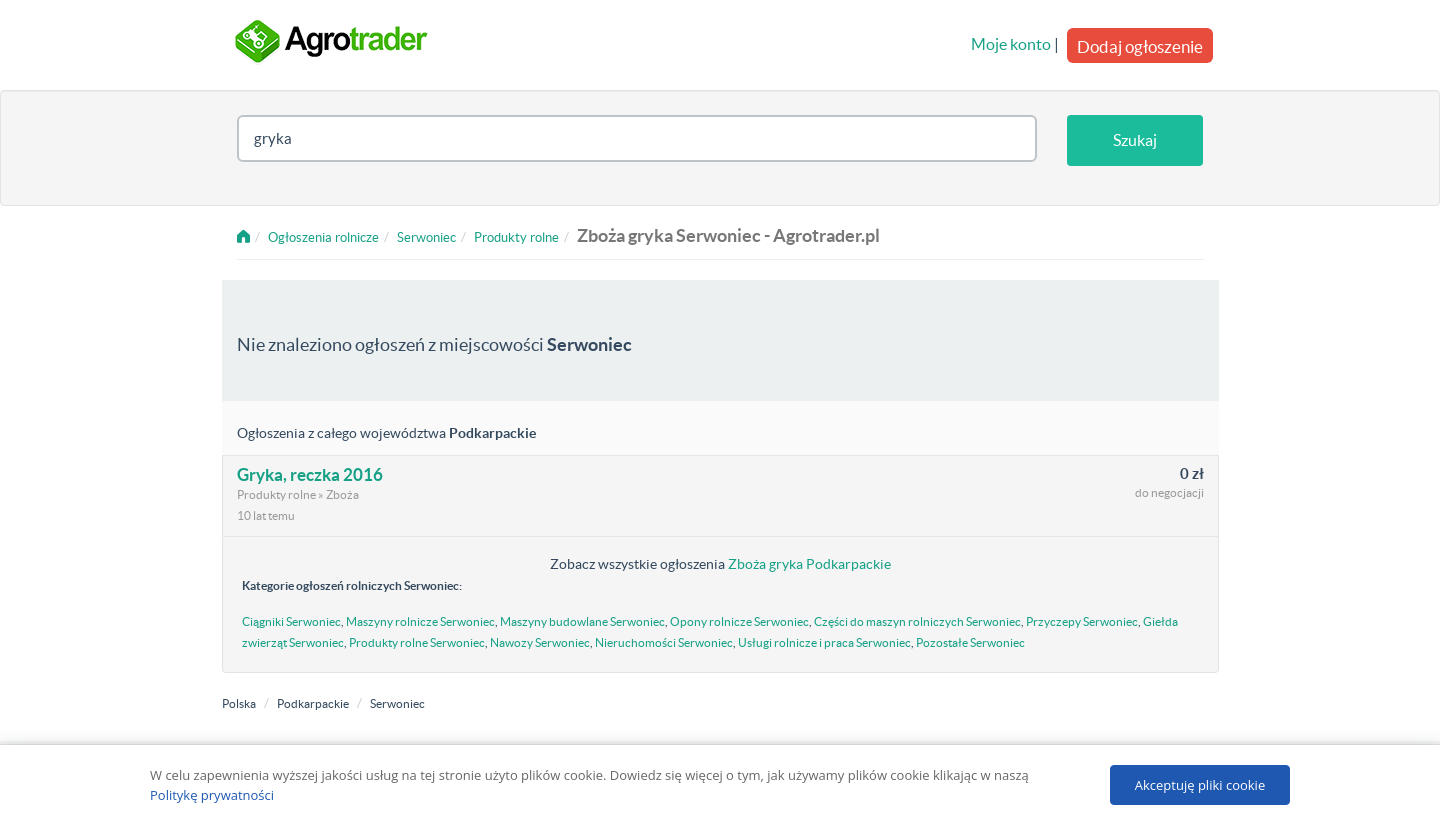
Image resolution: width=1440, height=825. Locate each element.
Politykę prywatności (212, 795)
